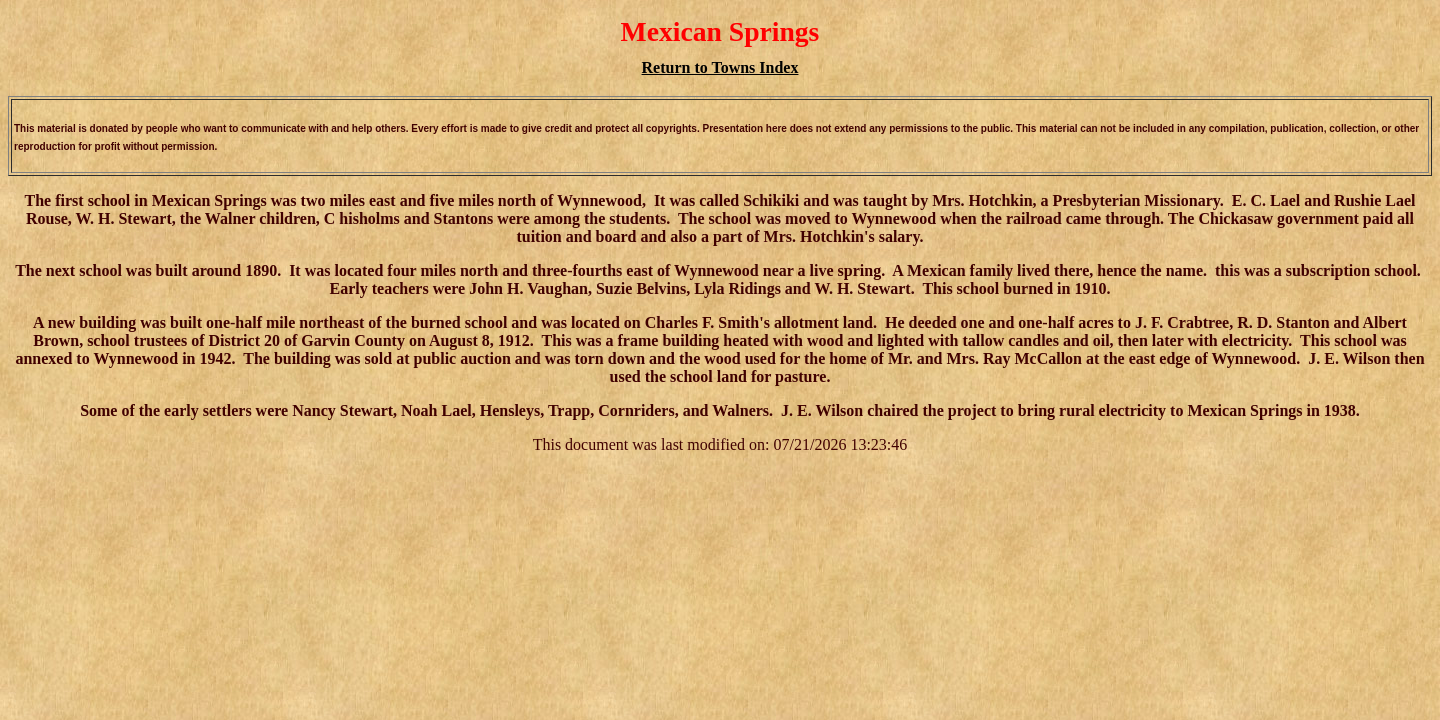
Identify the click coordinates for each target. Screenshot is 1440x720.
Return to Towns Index (720, 67)
